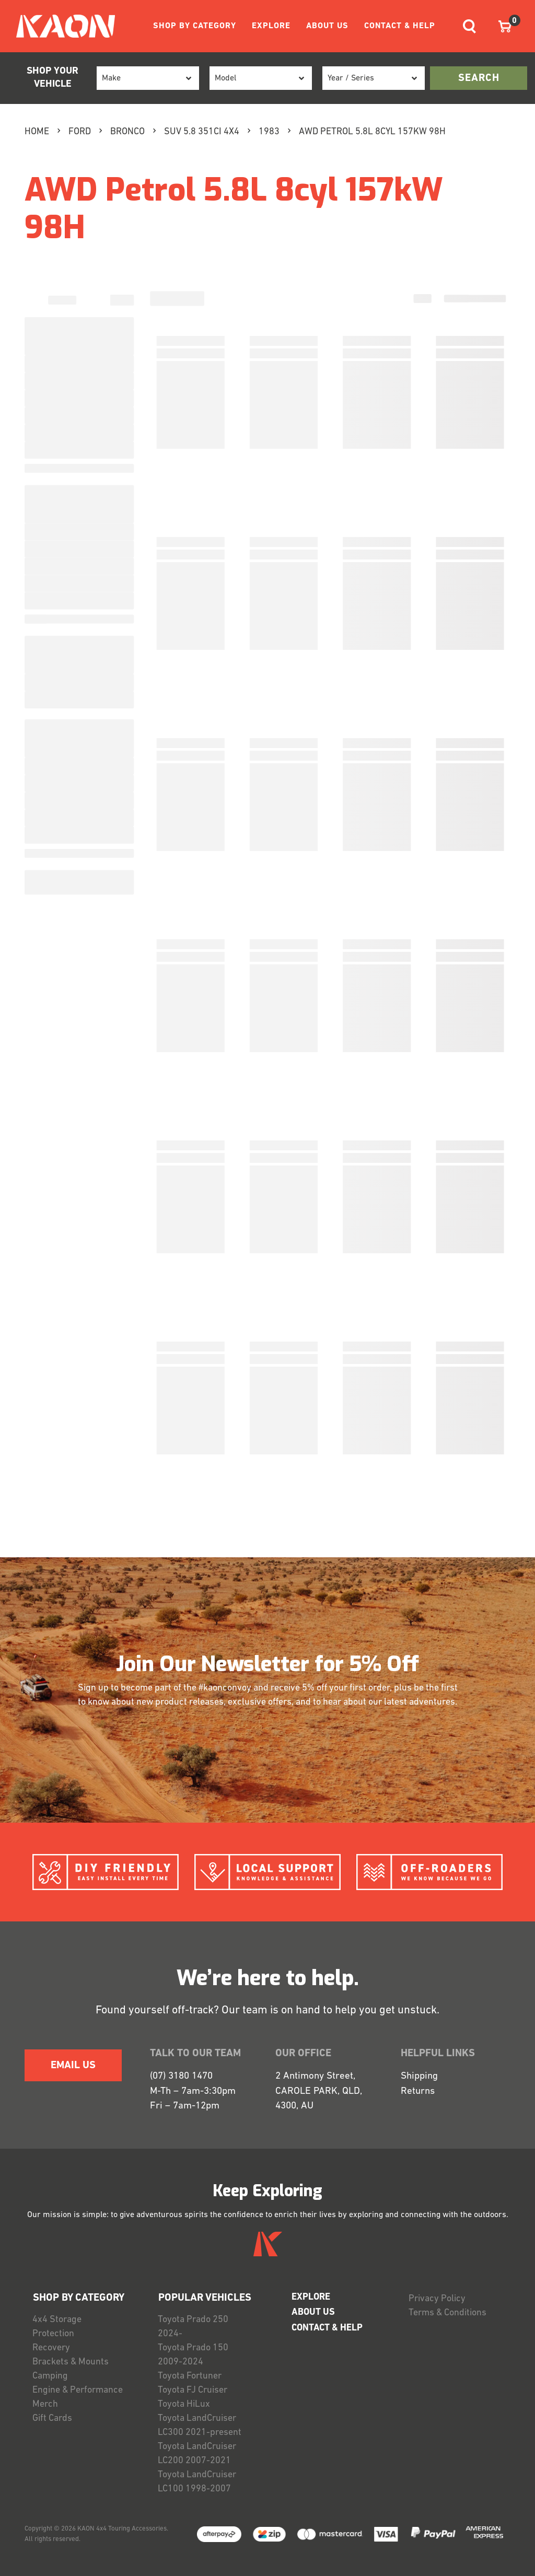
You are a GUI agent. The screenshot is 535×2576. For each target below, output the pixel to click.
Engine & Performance (77, 2390)
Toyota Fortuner (190, 2376)
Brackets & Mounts (70, 2362)
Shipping (419, 2076)
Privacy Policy (437, 2299)
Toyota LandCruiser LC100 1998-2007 (197, 2482)
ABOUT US (327, 26)
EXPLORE (271, 26)
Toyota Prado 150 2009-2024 (193, 2355)
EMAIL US (73, 2065)
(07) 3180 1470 (181, 2076)
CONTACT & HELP (399, 26)
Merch (45, 2404)
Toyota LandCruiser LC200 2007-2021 (197, 2454)
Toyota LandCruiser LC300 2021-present (199, 2426)
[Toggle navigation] (469, 26)
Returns (418, 2091)
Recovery (51, 2348)
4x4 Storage (57, 2320)
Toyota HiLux (184, 2404)
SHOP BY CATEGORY (194, 26)
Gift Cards (52, 2418)
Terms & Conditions (447, 2313)
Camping (50, 2376)
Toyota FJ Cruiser (192, 2390)
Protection (53, 2334)
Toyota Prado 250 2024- (193, 2327)
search (478, 78)
